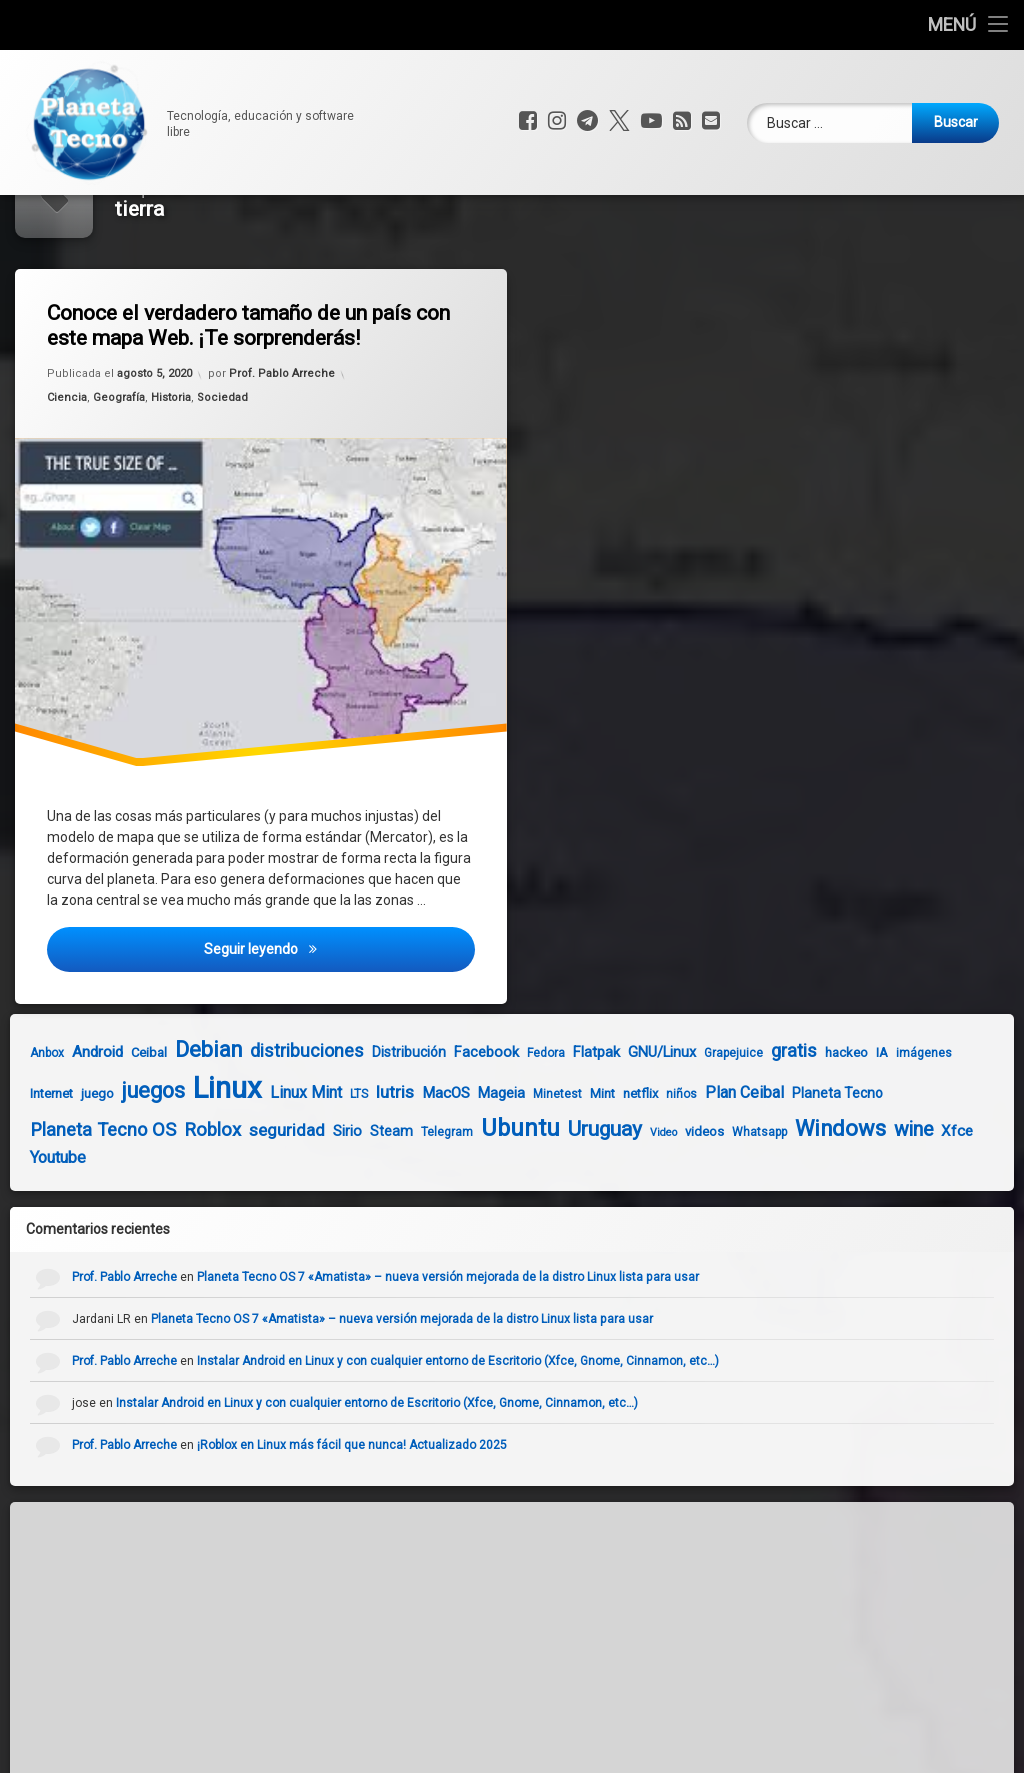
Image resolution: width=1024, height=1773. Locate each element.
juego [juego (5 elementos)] (58, 1166)
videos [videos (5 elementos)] (665, 1204)
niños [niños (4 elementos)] (642, 1167)
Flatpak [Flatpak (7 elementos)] (557, 1125)
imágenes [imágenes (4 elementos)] (885, 1126)
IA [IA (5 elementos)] (843, 1125)
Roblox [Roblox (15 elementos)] (173, 1203)
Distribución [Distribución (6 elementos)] (370, 1125)
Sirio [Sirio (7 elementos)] (308, 1204)
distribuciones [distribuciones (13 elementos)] (268, 1123)
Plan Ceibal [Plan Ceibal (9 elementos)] (705, 1165)
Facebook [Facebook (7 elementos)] (447, 1125)
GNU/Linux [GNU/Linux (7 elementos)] (623, 1125)
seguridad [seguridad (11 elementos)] (248, 1203)
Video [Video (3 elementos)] (624, 1205)
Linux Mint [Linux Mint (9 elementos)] (267, 1165)
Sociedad (223, 471)
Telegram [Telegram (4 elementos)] (408, 1205)
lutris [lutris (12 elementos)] (356, 1165)
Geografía (123, 476)
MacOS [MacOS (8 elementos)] (407, 1166)
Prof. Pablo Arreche (283, 445)
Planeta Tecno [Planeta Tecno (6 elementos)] (798, 1166)
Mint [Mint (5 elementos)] (563, 1166)
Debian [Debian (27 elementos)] (169, 1122)
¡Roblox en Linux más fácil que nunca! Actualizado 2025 (392, 1518)
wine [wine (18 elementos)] (874, 1202)
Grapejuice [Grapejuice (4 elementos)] (694, 1126)
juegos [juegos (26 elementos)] (114, 1163)
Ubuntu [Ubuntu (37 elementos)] (481, 1201)
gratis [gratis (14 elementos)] (755, 1123)
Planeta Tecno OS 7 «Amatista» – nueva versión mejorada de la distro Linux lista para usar (488, 1350)
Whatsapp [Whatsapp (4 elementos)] (720, 1205)
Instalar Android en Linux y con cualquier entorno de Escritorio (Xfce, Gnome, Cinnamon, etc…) (498, 1434)
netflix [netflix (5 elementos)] (601, 1166)
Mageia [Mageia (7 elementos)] (462, 1166)
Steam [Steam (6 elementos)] (352, 1204)
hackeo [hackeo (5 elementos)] (807, 1125)
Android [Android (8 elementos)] (58, 1125)
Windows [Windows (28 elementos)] (801, 1201)
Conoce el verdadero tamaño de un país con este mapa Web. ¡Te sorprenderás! (256, 397)
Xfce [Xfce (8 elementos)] (918, 1204)
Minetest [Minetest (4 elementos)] (518, 1167)
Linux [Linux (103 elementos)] (188, 1161)
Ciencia (74, 479)
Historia (173, 474)
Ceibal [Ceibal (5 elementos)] (110, 1125)
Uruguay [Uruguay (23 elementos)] (566, 1202)
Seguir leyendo (344, 1035)
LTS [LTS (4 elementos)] (320, 1167)
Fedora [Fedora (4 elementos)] (507, 1126)
